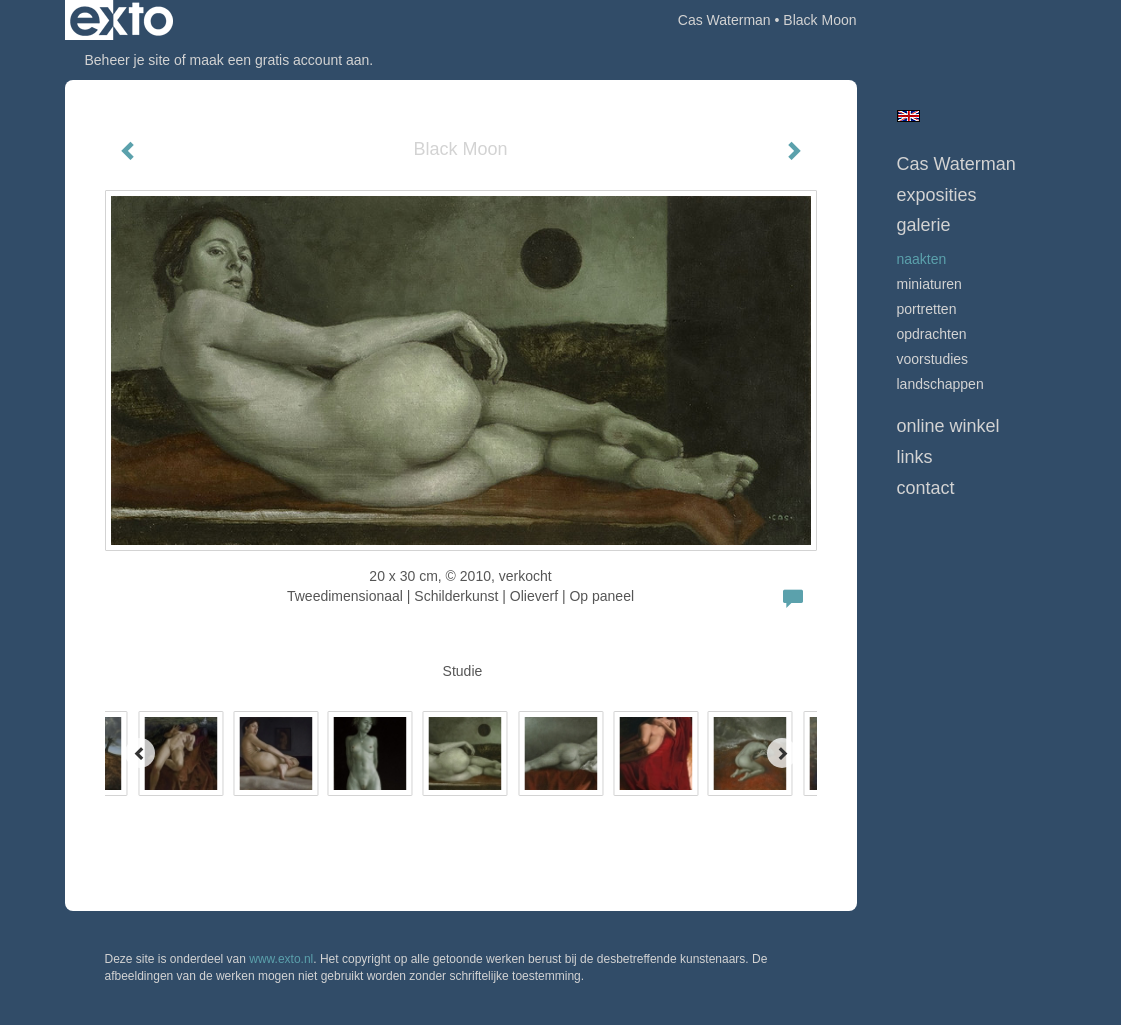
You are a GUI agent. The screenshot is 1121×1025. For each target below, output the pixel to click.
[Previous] (140, 753)
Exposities (937, 195)
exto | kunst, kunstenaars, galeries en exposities (121, 20)
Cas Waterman (724, 20)
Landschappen (940, 384)
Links (915, 457)
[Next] (782, 753)
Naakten (922, 259)
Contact (926, 488)
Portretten (927, 309)
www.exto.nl (281, 959)
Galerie (924, 225)
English (908, 116)
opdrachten (932, 334)
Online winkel (948, 426)
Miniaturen (929, 284)
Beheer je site (128, 60)
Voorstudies (933, 359)
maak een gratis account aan (280, 60)
